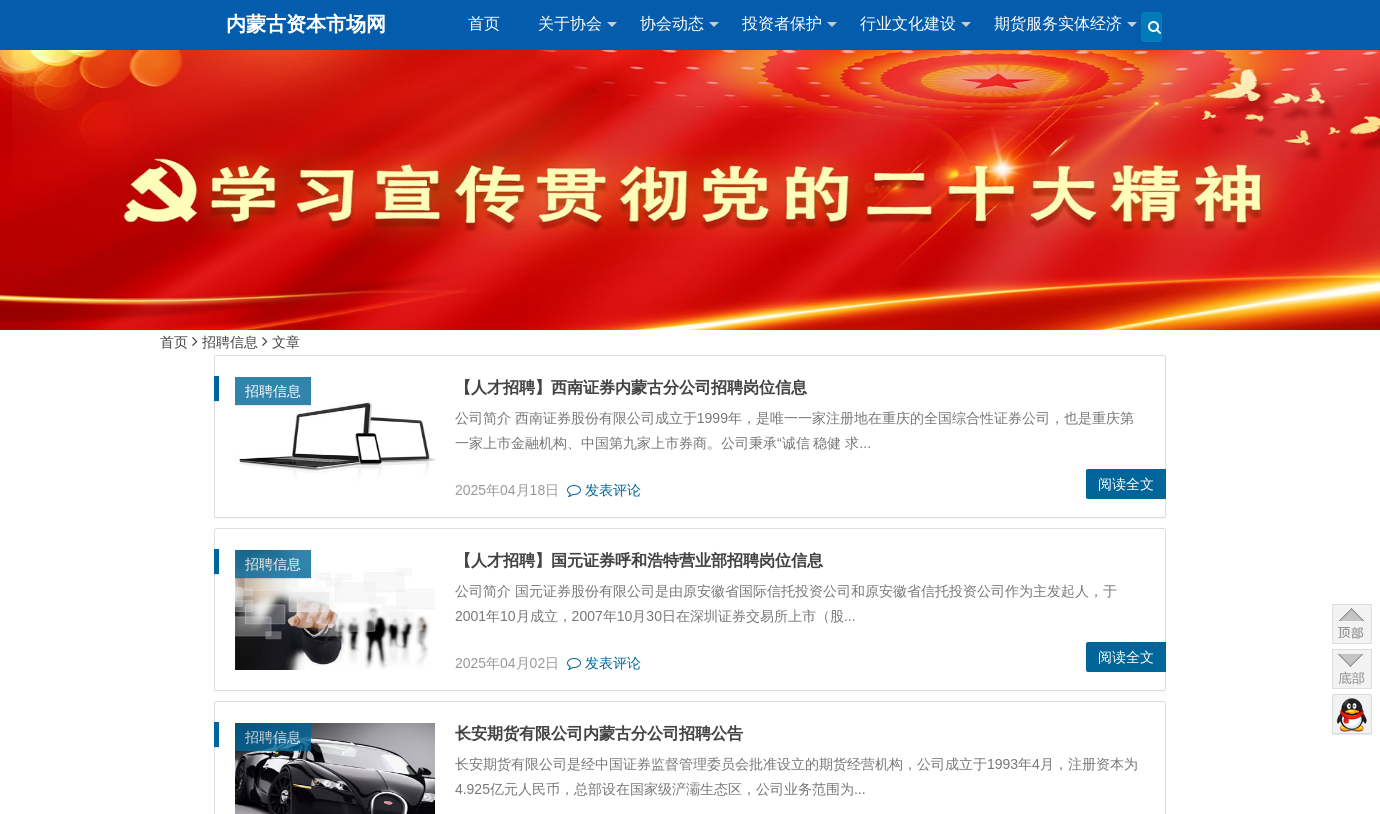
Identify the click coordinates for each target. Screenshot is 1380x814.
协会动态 (672, 23)
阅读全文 (1139, 484)
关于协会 (570, 23)
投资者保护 (782, 23)
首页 (484, 23)
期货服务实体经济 (1058, 23)
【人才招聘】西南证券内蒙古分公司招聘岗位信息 (618, 387)
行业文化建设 (908, 23)
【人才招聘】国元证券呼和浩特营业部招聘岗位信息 (626, 560)
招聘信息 (230, 342)
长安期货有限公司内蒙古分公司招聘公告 (586, 733)
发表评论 (591, 490)
